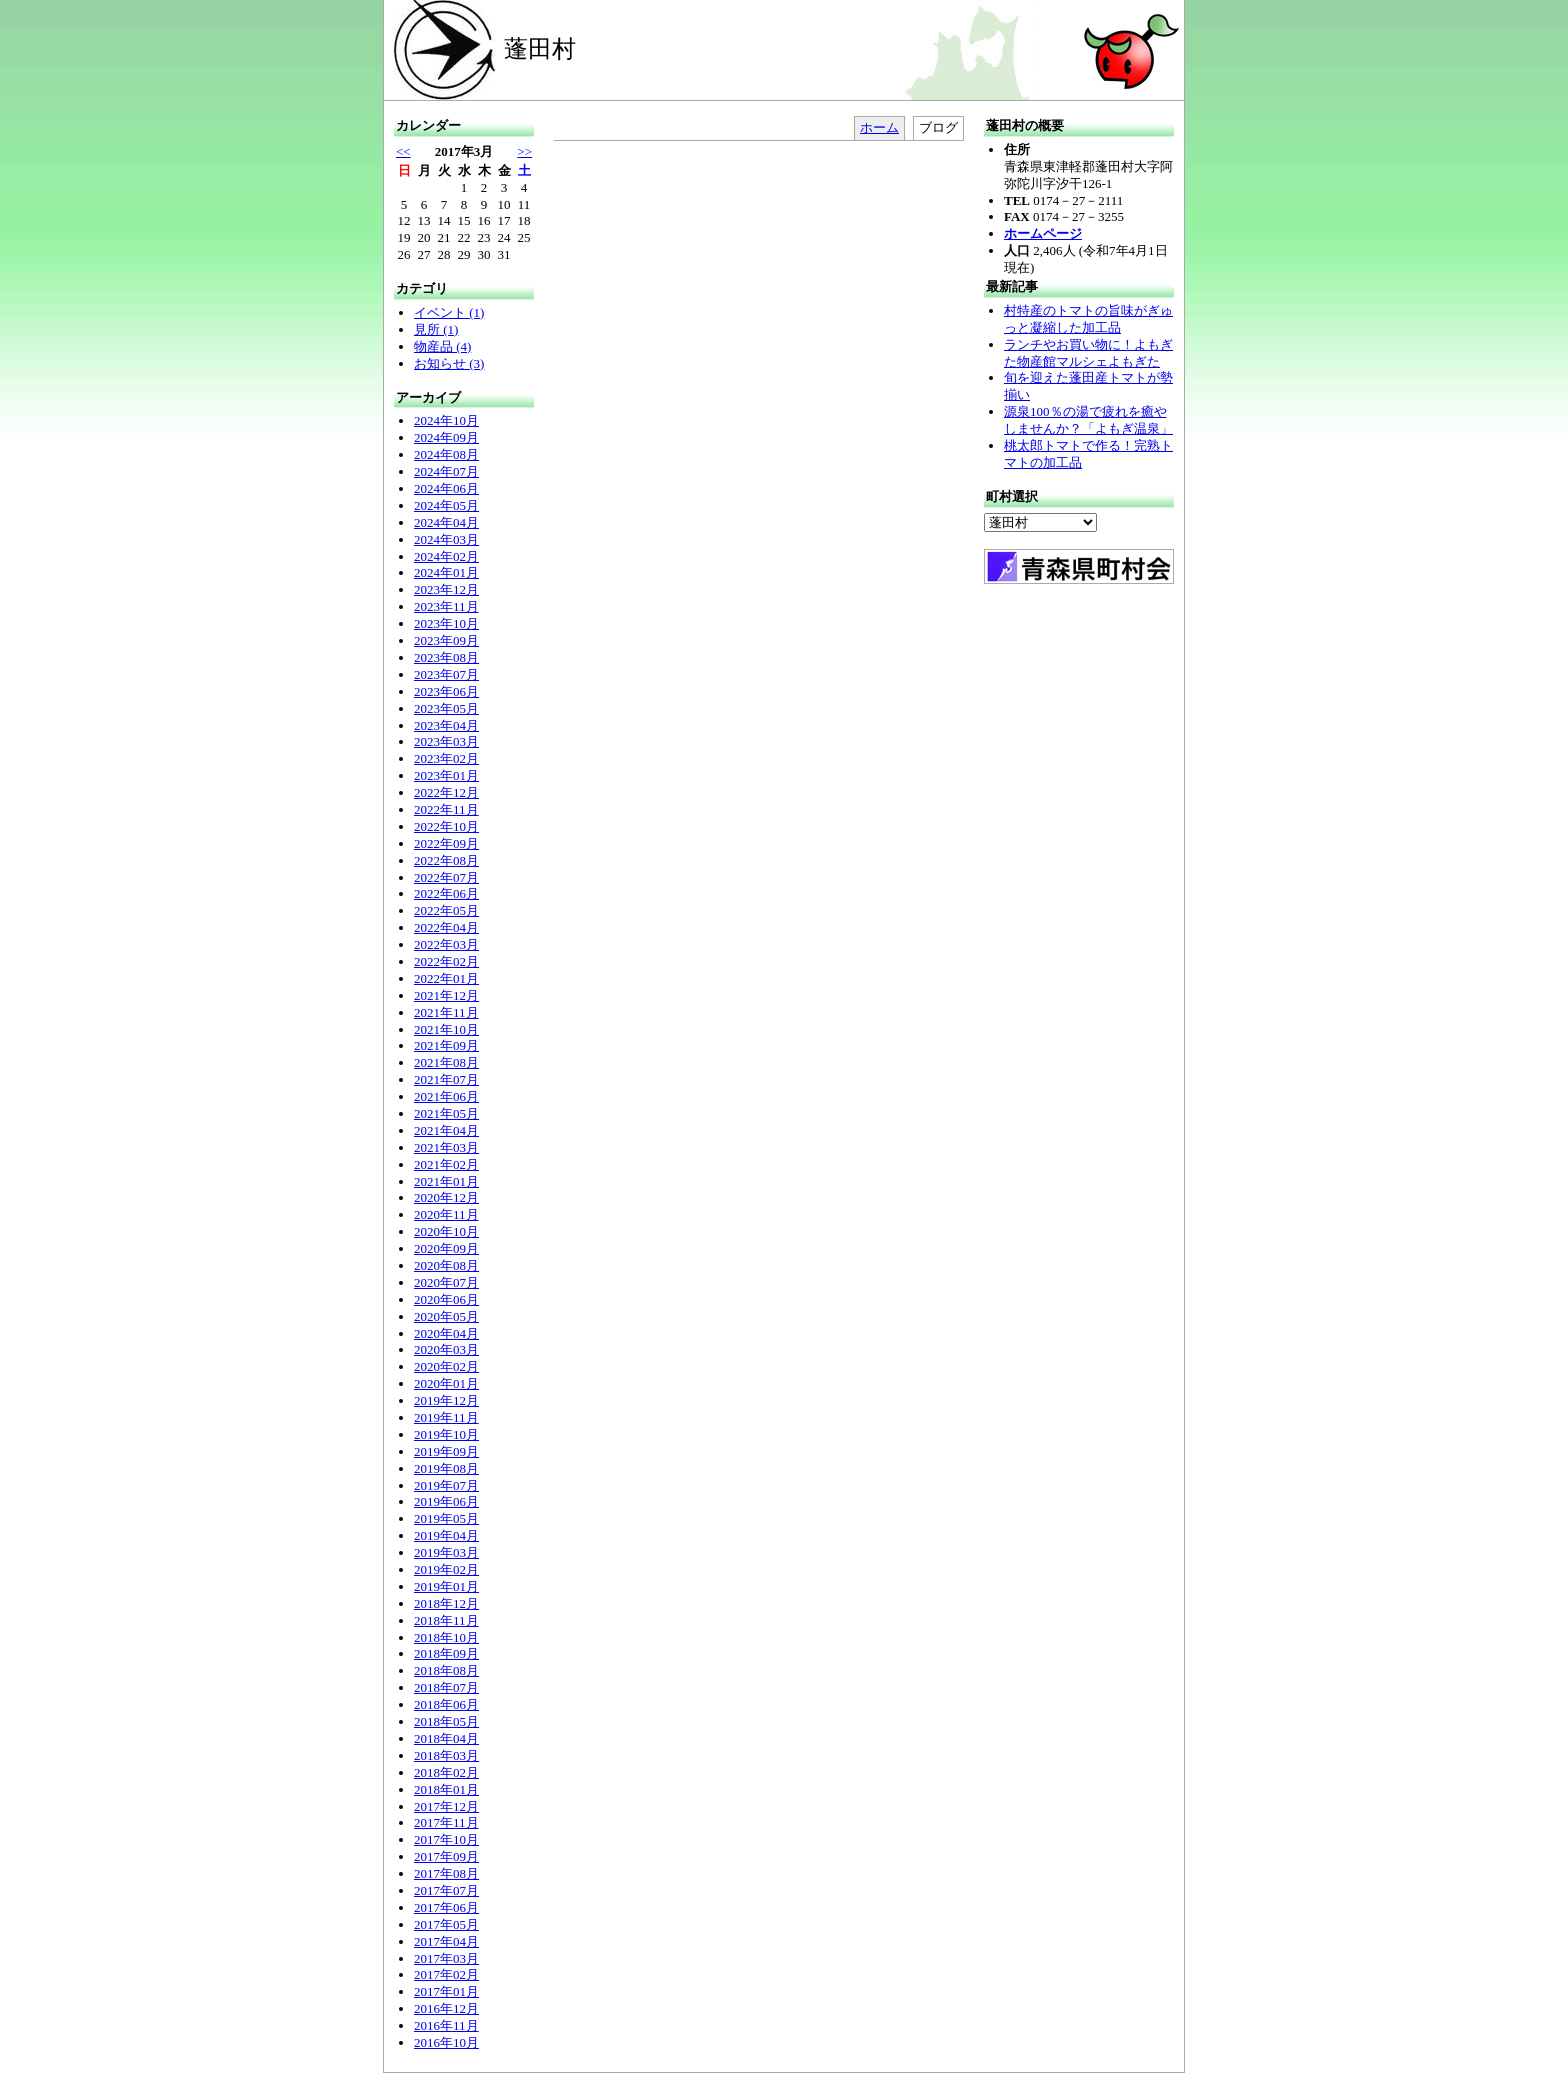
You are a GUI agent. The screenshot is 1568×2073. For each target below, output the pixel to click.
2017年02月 (446, 1974)
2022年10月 (446, 826)
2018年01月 (446, 1789)
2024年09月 (446, 437)
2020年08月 (446, 1265)
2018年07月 (446, 1687)
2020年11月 (446, 1214)
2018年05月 (446, 1721)
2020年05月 (446, 1316)
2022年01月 (446, 978)
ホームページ (1043, 233)
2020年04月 (446, 1333)
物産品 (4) (442, 346)
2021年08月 (446, 1062)
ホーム (879, 127)
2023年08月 (446, 657)
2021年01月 (446, 1181)
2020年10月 (446, 1231)
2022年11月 (446, 809)
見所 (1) (436, 329)
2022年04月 (446, 927)
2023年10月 (446, 623)
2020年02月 (446, 1366)
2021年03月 (446, 1147)
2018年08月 (446, 1670)
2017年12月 (446, 1806)
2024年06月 (446, 488)
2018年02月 (446, 1772)
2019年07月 (446, 1485)
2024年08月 (446, 454)
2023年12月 (446, 589)
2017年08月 (446, 1873)
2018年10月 (446, 1637)
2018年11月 (446, 1620)
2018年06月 (446, 1704)
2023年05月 (446, 708)
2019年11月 (446, 1417)
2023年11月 (446, 606)
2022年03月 (446, 944)
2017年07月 (446, 1890)
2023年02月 (446, 758)
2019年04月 (446, 1535)
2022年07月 (446, 877)
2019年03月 (446, 1552)
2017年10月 (446, 1839)
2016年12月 (446, 2008)
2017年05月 (446, 1924)
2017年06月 (446, 1907)
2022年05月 (446, 910)
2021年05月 (446, 1113)
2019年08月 (446, 1468)
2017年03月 (446, 1958)
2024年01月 (446, 572)
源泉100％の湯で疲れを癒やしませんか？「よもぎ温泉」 (1088, 420)
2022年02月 (446, 961)
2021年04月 (446, 1130)
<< (403, 151)
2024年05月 (446, 505)
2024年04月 (446, 522)
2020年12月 (446, 1197)
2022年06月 (446, 893)
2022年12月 (446, 792)
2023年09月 (446, 640)
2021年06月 (446, 1096)
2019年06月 (446, 1501)
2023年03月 (446, 741)
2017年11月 (446, 1822)
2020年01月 (446, 1383)
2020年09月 (446, 1248)
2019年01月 (446, 1586)
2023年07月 (446, 674)
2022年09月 (446, 843)
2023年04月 (446, 725)
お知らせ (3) (449, 363)
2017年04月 (446, 1941)
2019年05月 (446, 1518)
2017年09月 (446, 1856)
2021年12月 (446, 995)
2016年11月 (446, 2025)
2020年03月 (446, 1349)
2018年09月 (446, 1653)
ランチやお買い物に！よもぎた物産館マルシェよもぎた (1088, 353)
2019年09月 (446, 1451)
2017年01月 (446, 1991)
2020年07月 (446, 1282)
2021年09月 (446, 1045)
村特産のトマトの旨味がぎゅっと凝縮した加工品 (1088, 319)
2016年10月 (446, 2042)
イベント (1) (449, 312)
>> (524, 151)
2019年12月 (446, 1400)
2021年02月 (446, 1164)
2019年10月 (446, 1434)
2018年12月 (446, 1603)
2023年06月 (446, 691)
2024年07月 (446, 471)
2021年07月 (446, 1079)
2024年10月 (446, 420)
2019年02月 (446, 1569)
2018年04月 (446, 1738)
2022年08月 (446, 860)
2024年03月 (446, 539)
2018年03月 (446, 1755)
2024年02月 (446, 556)
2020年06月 (446, 1299)
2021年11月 (446, 1012)
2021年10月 (446, 1029)
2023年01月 (446, 775)
